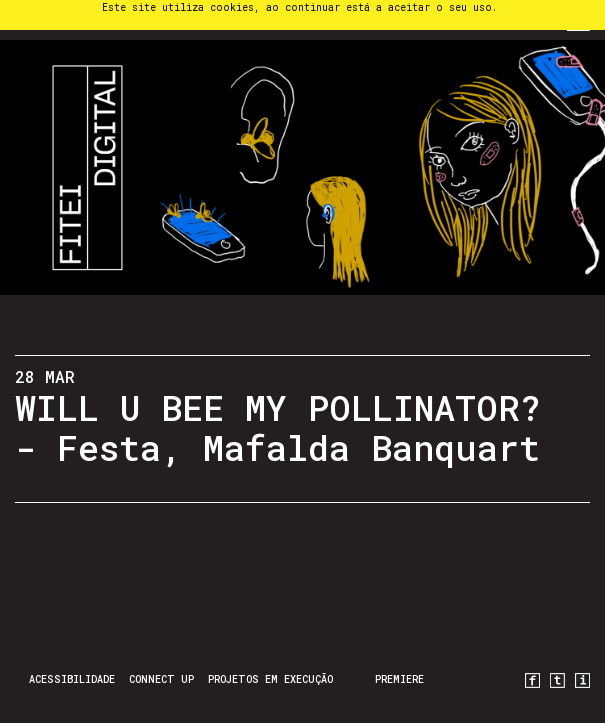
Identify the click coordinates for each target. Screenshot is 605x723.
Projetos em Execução (270, 679)
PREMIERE (399, 679)
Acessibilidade (72, 679)
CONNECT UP (161, 679)
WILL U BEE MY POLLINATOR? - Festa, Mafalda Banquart (278, 427)
